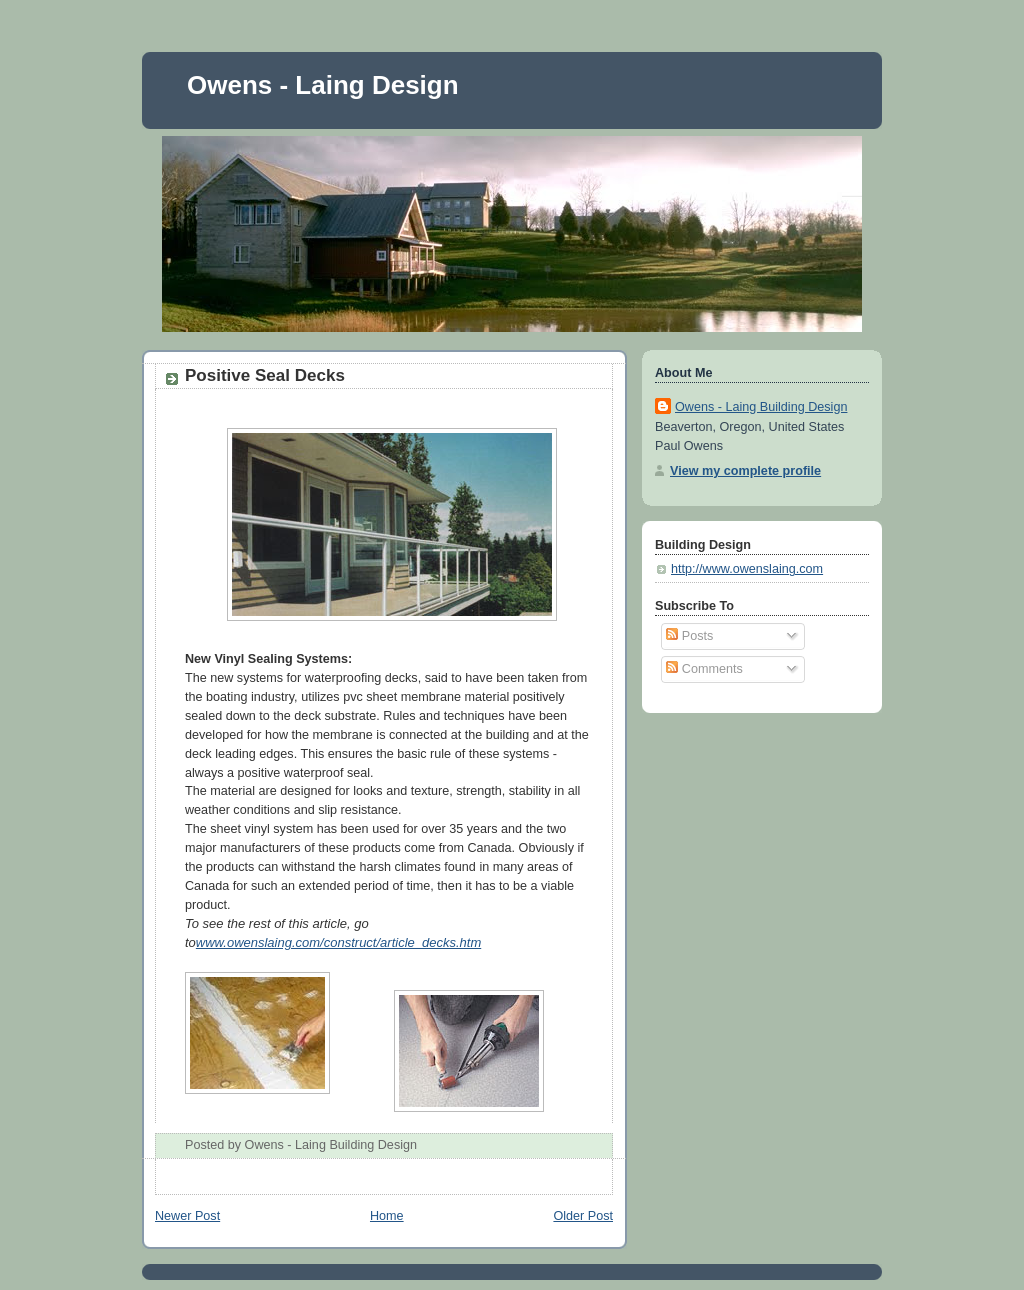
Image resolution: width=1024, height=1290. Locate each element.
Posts (689, 636)
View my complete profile (745, 471)
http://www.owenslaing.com (747, 569)
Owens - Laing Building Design (761, 407)
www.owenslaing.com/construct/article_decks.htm (338, 942)
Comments (704, 669)
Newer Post (187, 1216)
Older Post (583, 1216)
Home (387, 1216)
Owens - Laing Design (323, 85)
